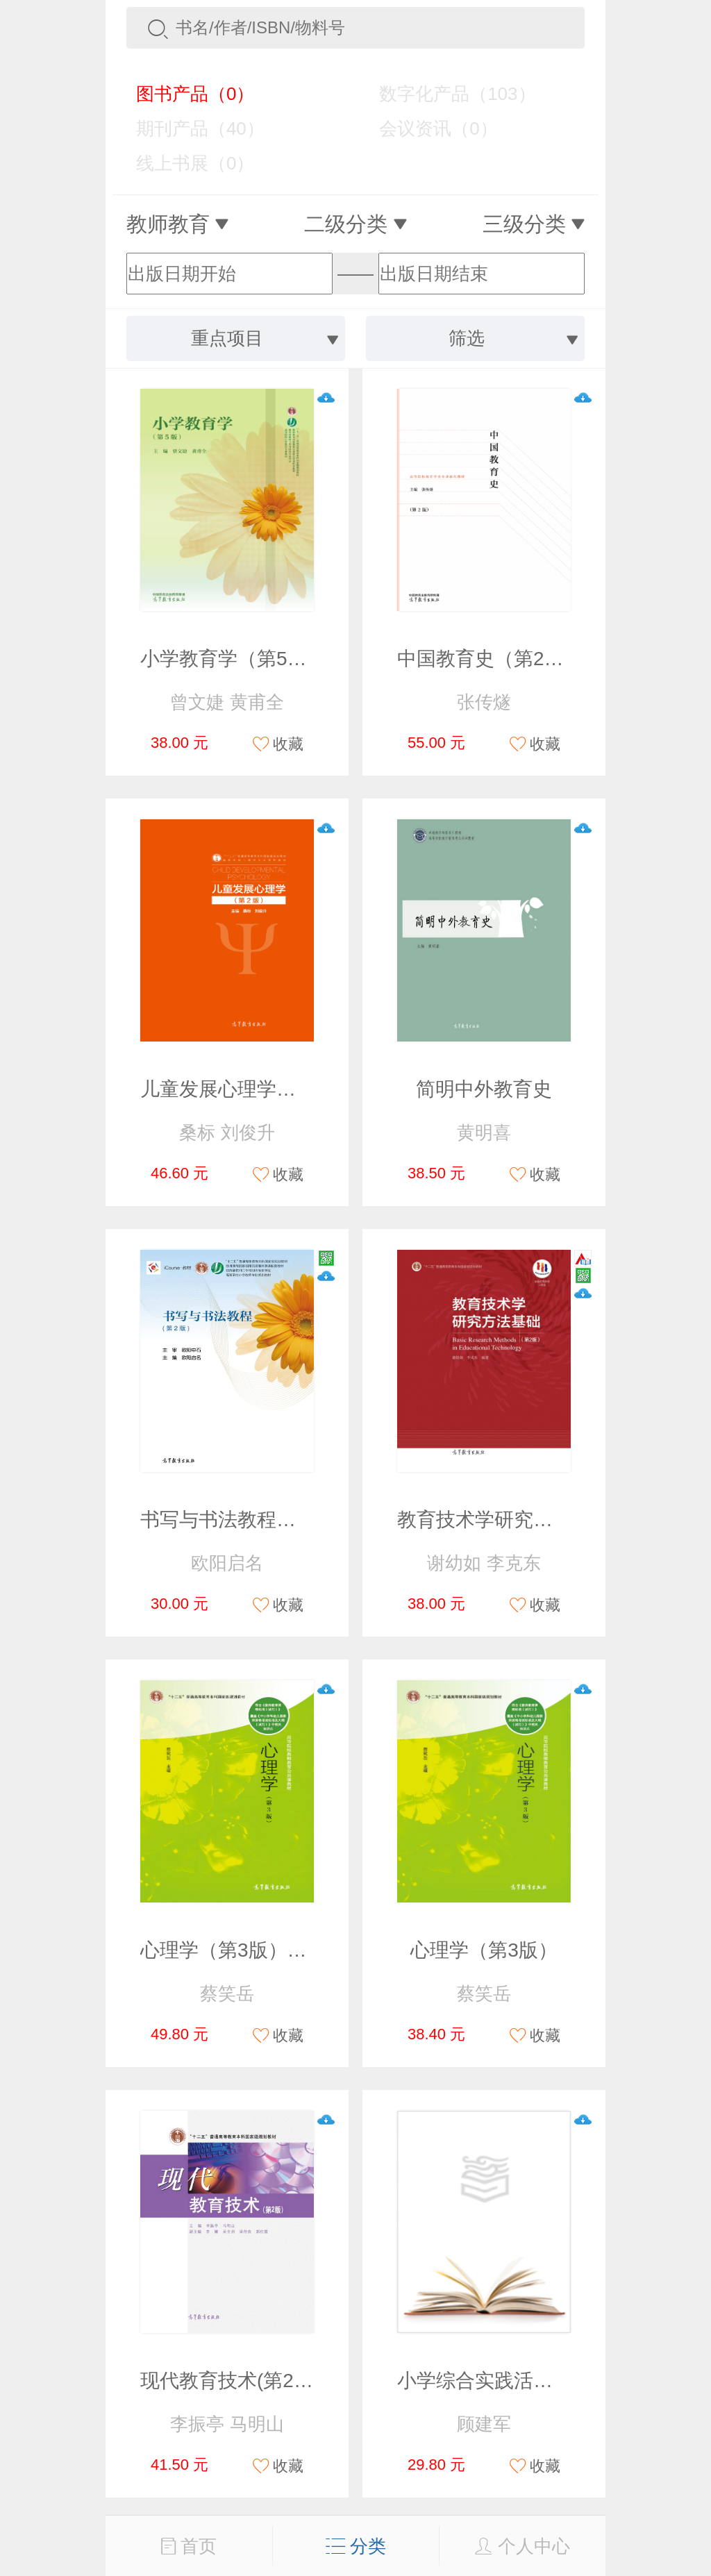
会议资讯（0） (428, 128)
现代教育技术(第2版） (236, 2380)
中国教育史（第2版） (490, 658)
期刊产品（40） (190, 128)
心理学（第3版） (484, 1950)
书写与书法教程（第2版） (252, 1519)
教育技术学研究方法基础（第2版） (548, 1519)
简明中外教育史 (484, 1089)
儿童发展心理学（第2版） (252, 1089)
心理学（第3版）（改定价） (262, 1950)
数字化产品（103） (447, 93)
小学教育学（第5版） (233, 658)
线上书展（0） (185, 163)
